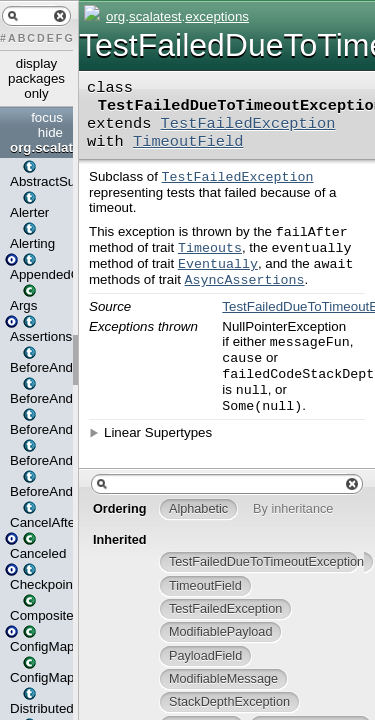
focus (47, 117)
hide (50, 132)
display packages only (36, 78)
